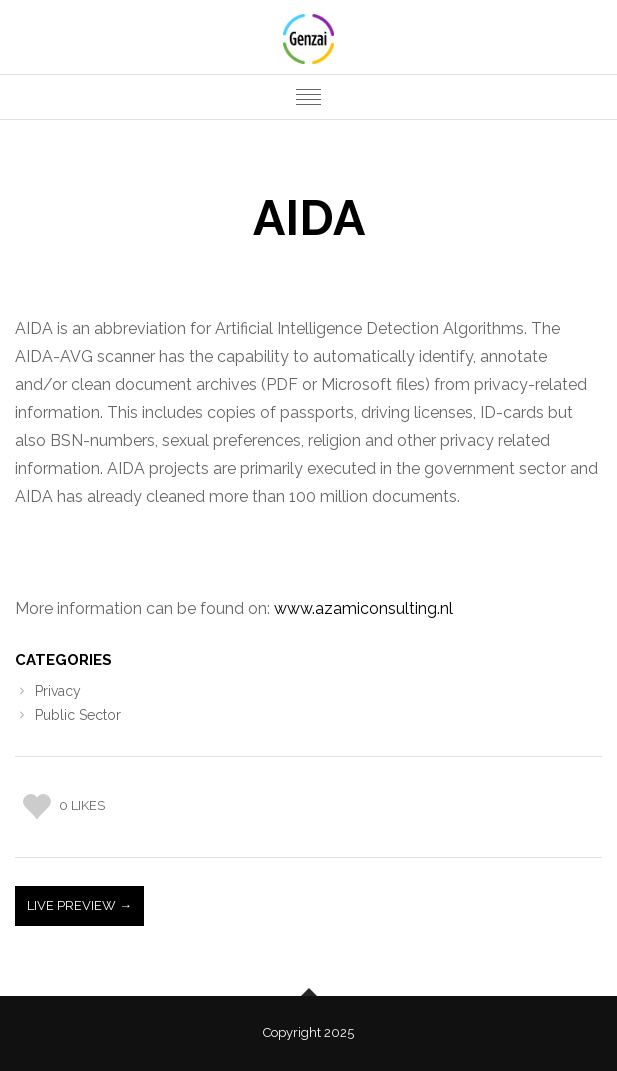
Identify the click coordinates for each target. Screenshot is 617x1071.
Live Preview (73, 905)
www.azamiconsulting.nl (363, 608)
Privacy (58, 691)
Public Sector (78, 715)
